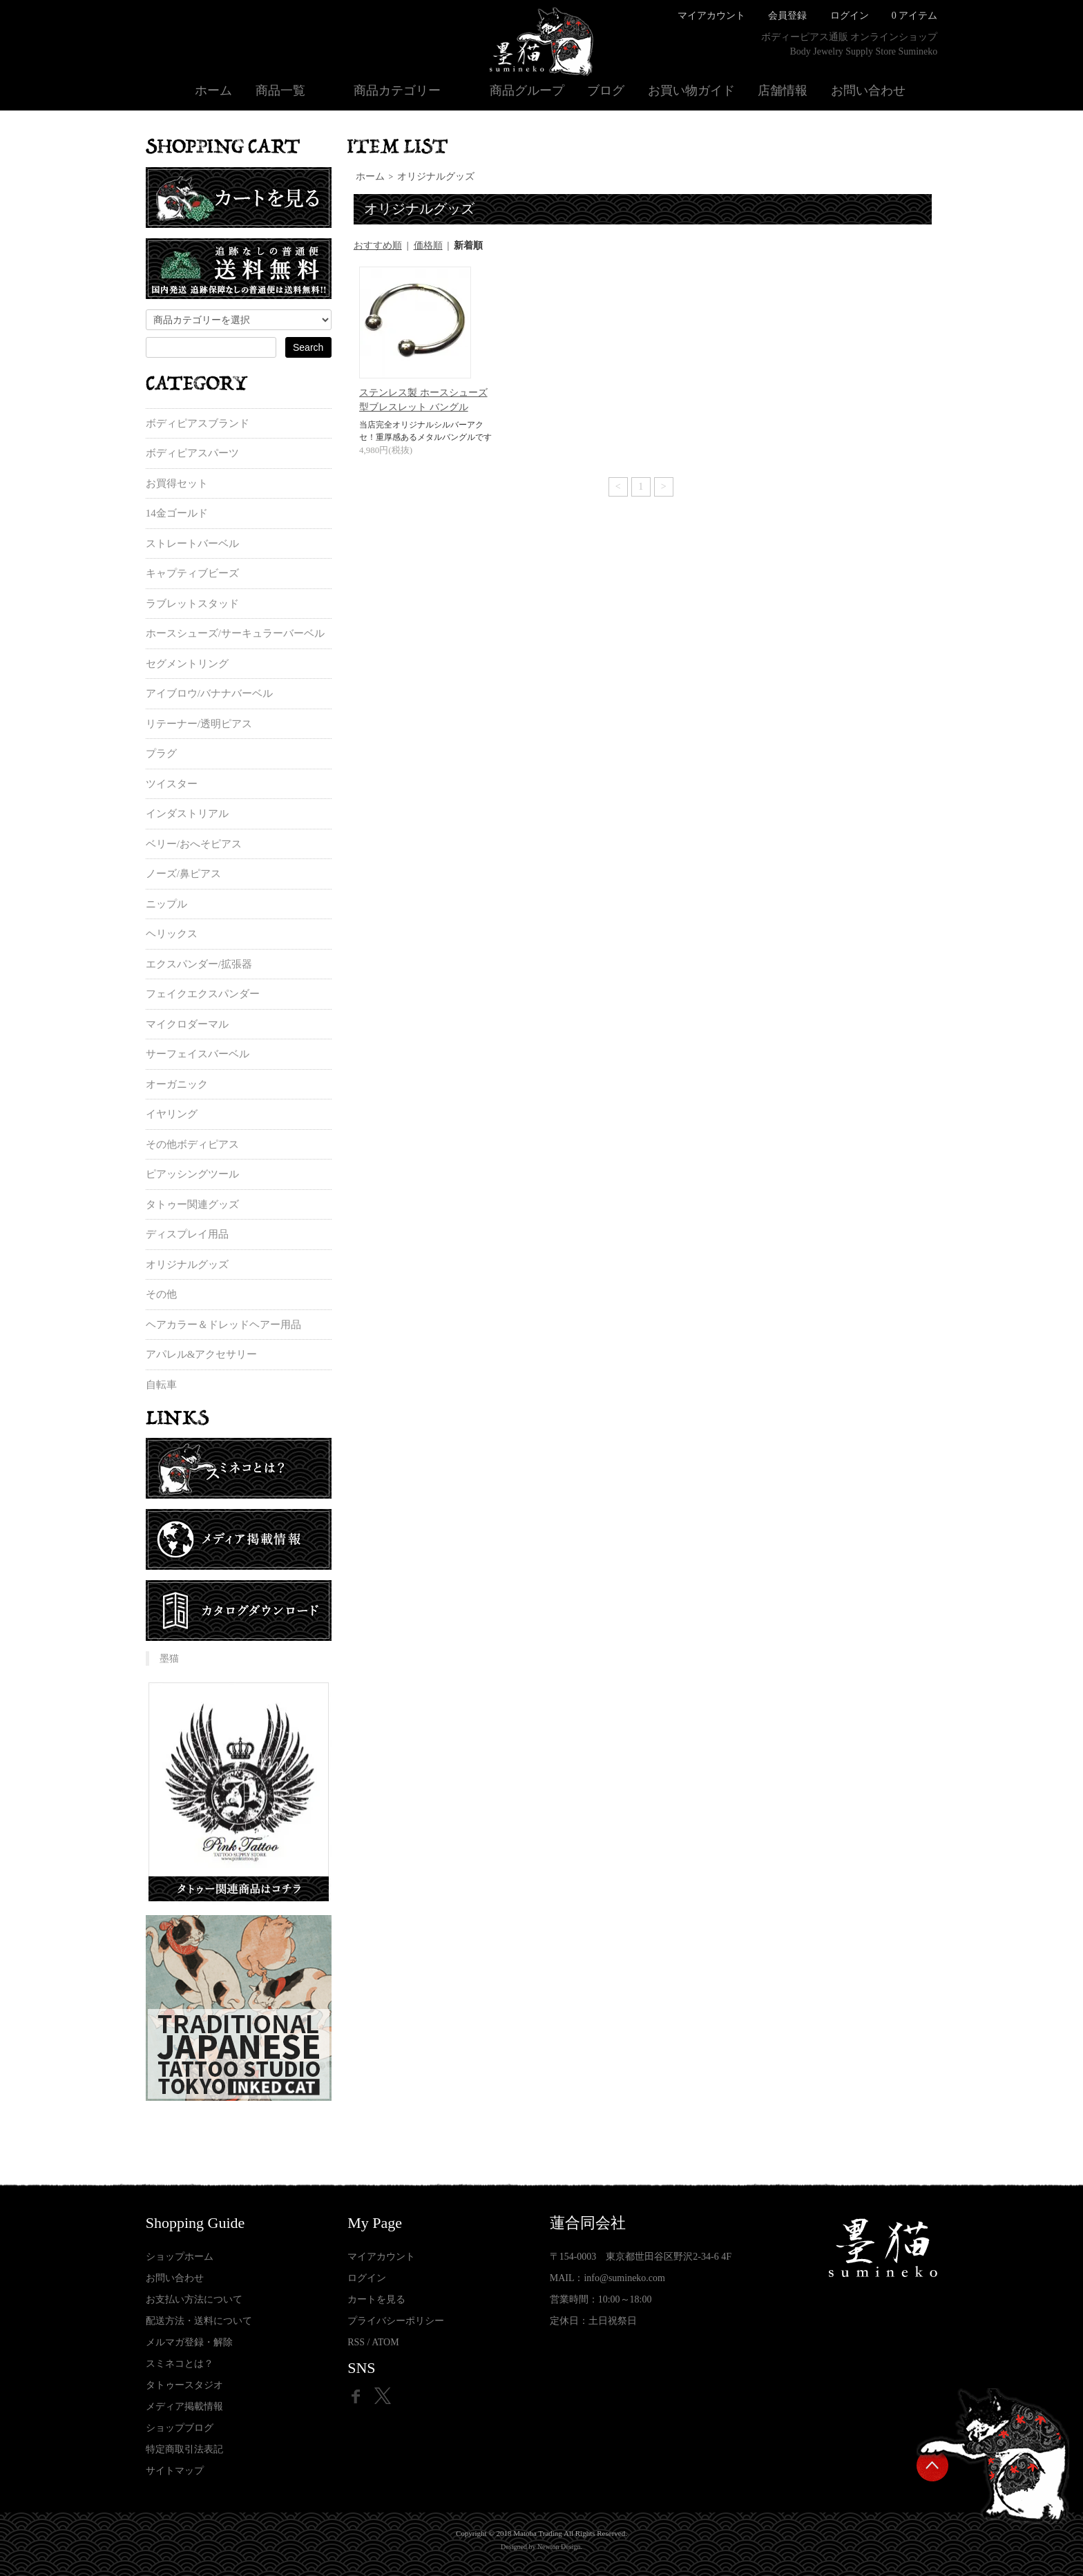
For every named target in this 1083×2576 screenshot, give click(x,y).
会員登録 (787, 15)
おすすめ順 (378, 245)
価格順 (428, 245)
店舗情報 (782, 90)
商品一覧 (280, 90)
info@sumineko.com (624, 2278)
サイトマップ (175, 2471)
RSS (356, 2342)
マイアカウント (711, 15)
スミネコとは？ (179, 2363)
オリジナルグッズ (436, 176)
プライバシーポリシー (395, 2321)
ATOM (385, 2342)
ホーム (213, 90)
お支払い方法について (194, 2299)
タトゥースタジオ (184, 2385)
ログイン (849, 15)
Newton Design (559, 2546)
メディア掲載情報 (184, 2406)
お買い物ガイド (691, 90)
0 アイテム (915, 15)
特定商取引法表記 (184, 2449)
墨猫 (169, 1658)
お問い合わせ (868, 90)
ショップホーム (179, 2256)
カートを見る (376, 2299)
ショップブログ (179, 2428)
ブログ (605, 90)
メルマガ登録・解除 (189, 2342)
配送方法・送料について (199, 2321)
